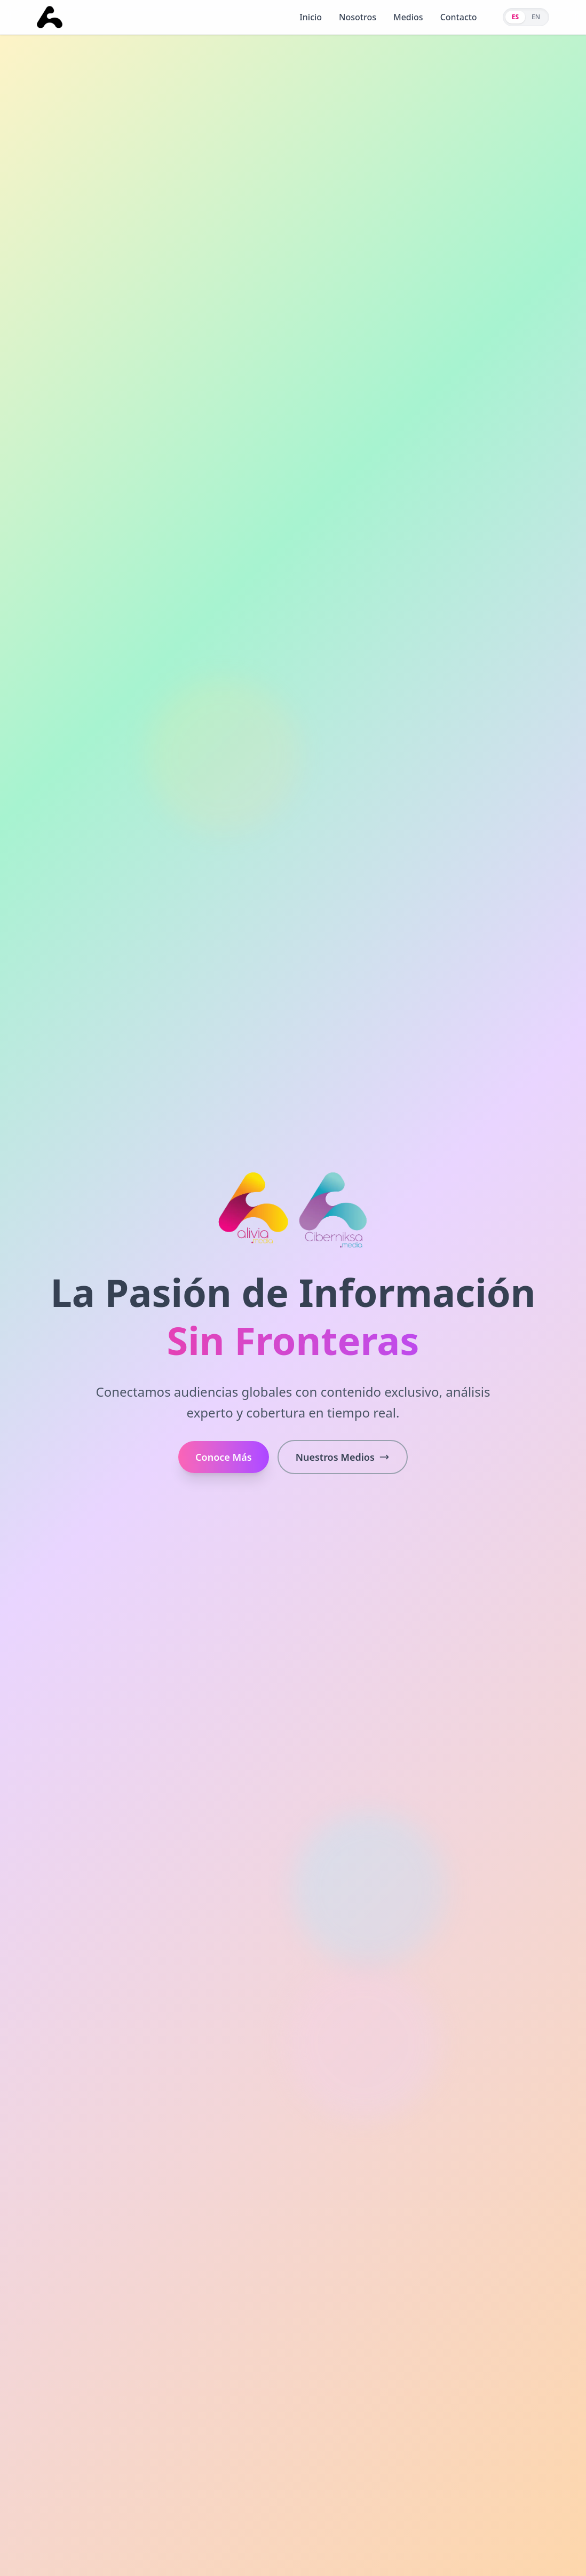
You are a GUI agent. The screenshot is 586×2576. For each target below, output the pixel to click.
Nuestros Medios (343, 1457)
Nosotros (357, 17)
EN (536, 16)
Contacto (458, 17)
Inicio (310, 17)
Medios (408, 17)
